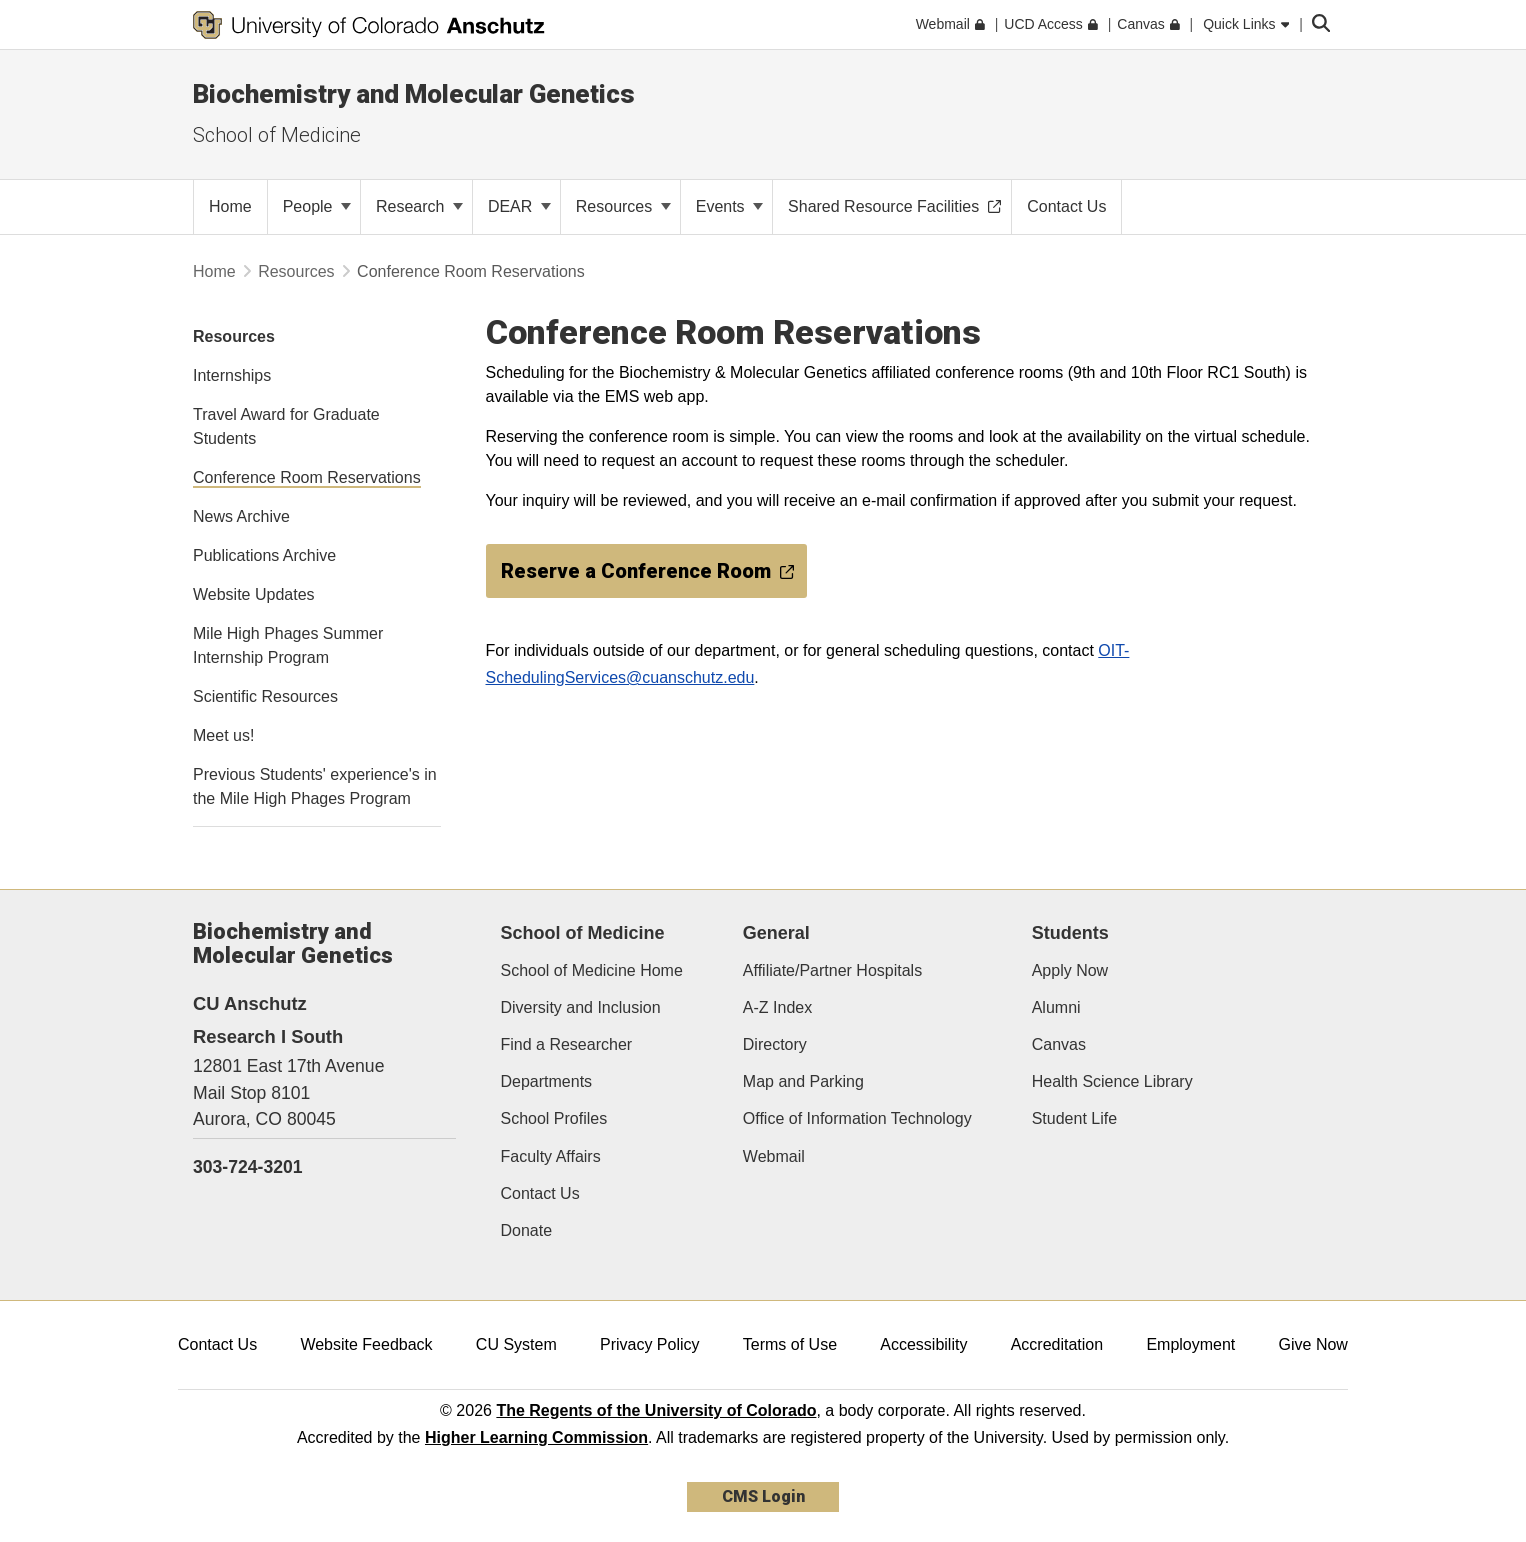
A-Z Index (777, 1007)
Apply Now (1070, 970)
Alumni (1056, 1007)
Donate (527, 1230)
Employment (1190, 1344)
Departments (547, 1081)
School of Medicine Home (592, 970)
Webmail (774, 1156)
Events (729, 206)
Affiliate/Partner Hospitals (832, 970)
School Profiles (554, 1118)
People (317, 206)
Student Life (1074, 1118)
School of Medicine (277, 135)
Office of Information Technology (857, 1118)
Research (419, 206)
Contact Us (540, 1193)
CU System (516, 1344)
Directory (775, 1044)
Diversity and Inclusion (581, 1007)
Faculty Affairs (551, 1156)
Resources (623, 206)
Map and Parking (803, 1081)
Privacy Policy (650, 1344)
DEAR (519, 206)
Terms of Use (790, 1344)
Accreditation (1057, 1344)
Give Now (1313, 1344)
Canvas (1059, 1044)
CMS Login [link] (763, 1496)
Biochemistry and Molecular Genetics (414, 94)
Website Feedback (366, 1344)
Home (214, 271)
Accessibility (923, 1344)
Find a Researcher (567, 1044)
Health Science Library (1112, 1081)
